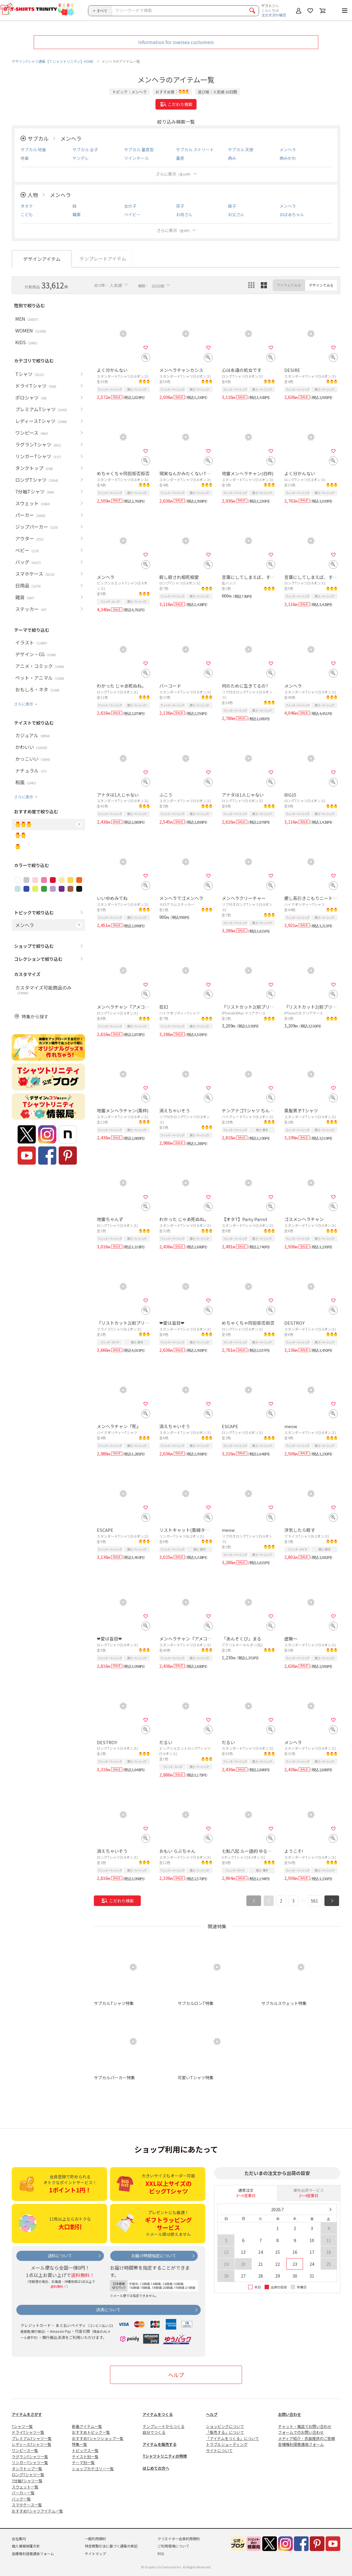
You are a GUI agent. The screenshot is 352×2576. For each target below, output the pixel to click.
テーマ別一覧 (83, 2462)
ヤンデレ (80, 158)
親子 (232, 206)
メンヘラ (71, 138)
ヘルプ (176, 2375)
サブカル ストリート (195, 149)
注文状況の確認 (273, 14)
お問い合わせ (289, 2414)
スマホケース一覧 (27, 2505)
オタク (27, 206)
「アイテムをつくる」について (232, 2438)
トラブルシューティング (227, 2444)
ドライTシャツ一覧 (28, 2432)
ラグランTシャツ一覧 (30, 2456)
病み (232, 158)
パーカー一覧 (23, 2493)
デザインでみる (321, 285)
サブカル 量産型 (139, 149)
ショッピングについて (225, 2426)
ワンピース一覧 (25, 2450)
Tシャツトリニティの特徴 (165, 2456)
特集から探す (35, 1016)
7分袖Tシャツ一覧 (27, 2480)
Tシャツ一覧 (22, 2426)
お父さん (236, 214)
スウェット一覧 (25, 2487)
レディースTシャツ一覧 (31, 2444)
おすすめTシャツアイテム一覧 (37, 2511)
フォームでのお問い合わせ (301, 2432)
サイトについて (219, 2450)
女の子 (130, 206)
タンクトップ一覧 (27, 2468)
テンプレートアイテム (102, 258)
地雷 (25, 158)
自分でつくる (154, 2432)
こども (27, 214)
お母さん (184, 214)
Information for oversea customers (176, 42)
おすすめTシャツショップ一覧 (97, 2438)
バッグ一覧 (21, 2499)
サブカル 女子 (85, 149)
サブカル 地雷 (33, 149)
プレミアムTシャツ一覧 (32, 2438)
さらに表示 (174, 174)
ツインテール (136, 158)
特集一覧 (79, 2444)
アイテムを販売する (160, 2444)
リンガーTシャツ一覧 (30, 2462)
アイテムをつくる (158, 2414)
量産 (180, 158)
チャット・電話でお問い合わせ (304, 2426)
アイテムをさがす (27, 2414)
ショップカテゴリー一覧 (93, 2468)
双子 (180, 206)
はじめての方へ (156, 2468)
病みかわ (288, 158)
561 (314, 1901)
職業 (76, 214)
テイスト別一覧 (85, 2456)
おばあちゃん (292, 214)
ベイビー (132, 214)
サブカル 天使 (240, 149)
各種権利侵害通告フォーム (301, 2444)
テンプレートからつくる (164, 2426)
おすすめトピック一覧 (91, 2432)
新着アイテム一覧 (87, 2426)
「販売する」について (225, 2432)
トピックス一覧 (85, 2450)
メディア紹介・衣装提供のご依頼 (306, 2438)
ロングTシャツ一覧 (28, 2474)
